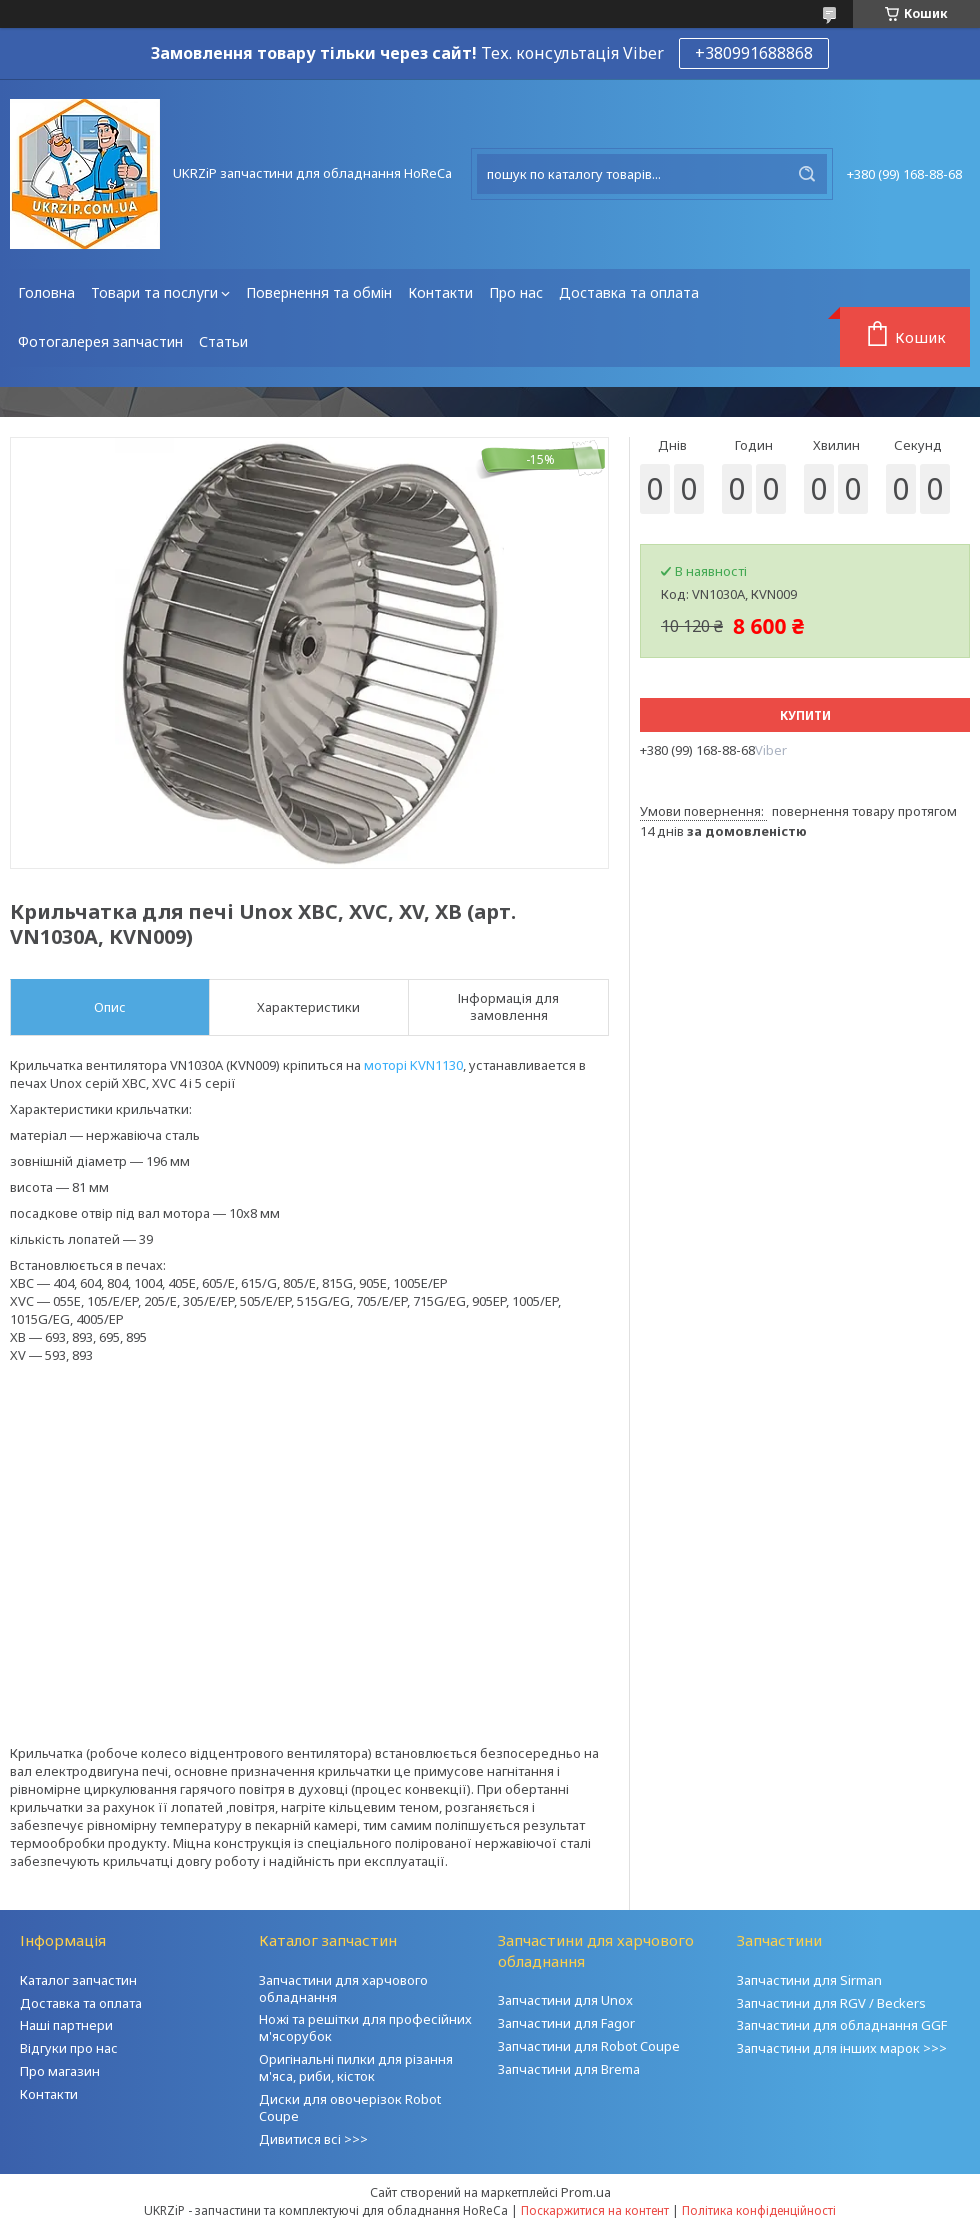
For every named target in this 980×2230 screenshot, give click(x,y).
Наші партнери (66, 2025)
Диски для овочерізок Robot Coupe (350, 2107)
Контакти (440, 292)
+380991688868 (754, 53)
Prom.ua (586, 2192)
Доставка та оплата (629, 292)
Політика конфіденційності (759, 2210)
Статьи (223, 341)
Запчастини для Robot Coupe (589, 2046)
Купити (805, 715)
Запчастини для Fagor (566, 2023)
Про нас (516, 292)
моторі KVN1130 (413, 1065)
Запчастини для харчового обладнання (343, 1988)
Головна (46, 292)
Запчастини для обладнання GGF (842, 2025)
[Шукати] (807, 174)
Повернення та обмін (319, 292)
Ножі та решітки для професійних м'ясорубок (365, 2027)
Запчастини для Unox (565, 2000)
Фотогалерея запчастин (100, 341)
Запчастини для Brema (569, 2069)
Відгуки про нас (69, 2048)
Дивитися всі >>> (313, 2139)
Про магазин (60, 2071)
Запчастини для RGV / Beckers (831, 2003)
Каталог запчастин (78, 1980)
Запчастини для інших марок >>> (842, 2048)
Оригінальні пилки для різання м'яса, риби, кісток (356, 2067)
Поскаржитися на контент (595, 2210)
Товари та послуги (154, 292)
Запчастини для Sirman (809, 1980)
